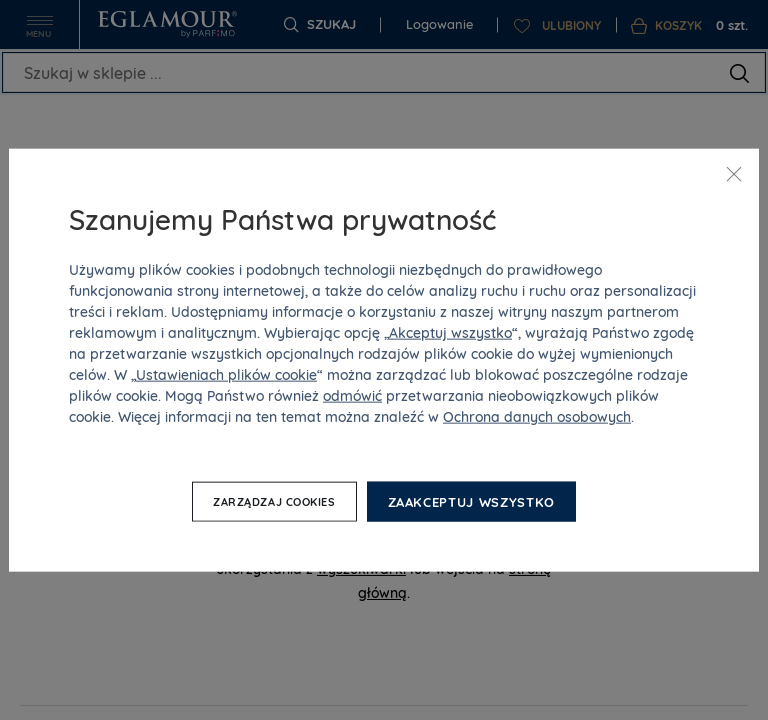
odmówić (352, 395)
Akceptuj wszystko (450, 332)
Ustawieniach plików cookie (226, 374)
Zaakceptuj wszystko (471, 501)
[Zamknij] (734, 174)
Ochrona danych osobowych (537, 416)
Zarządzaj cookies (274, 502)
